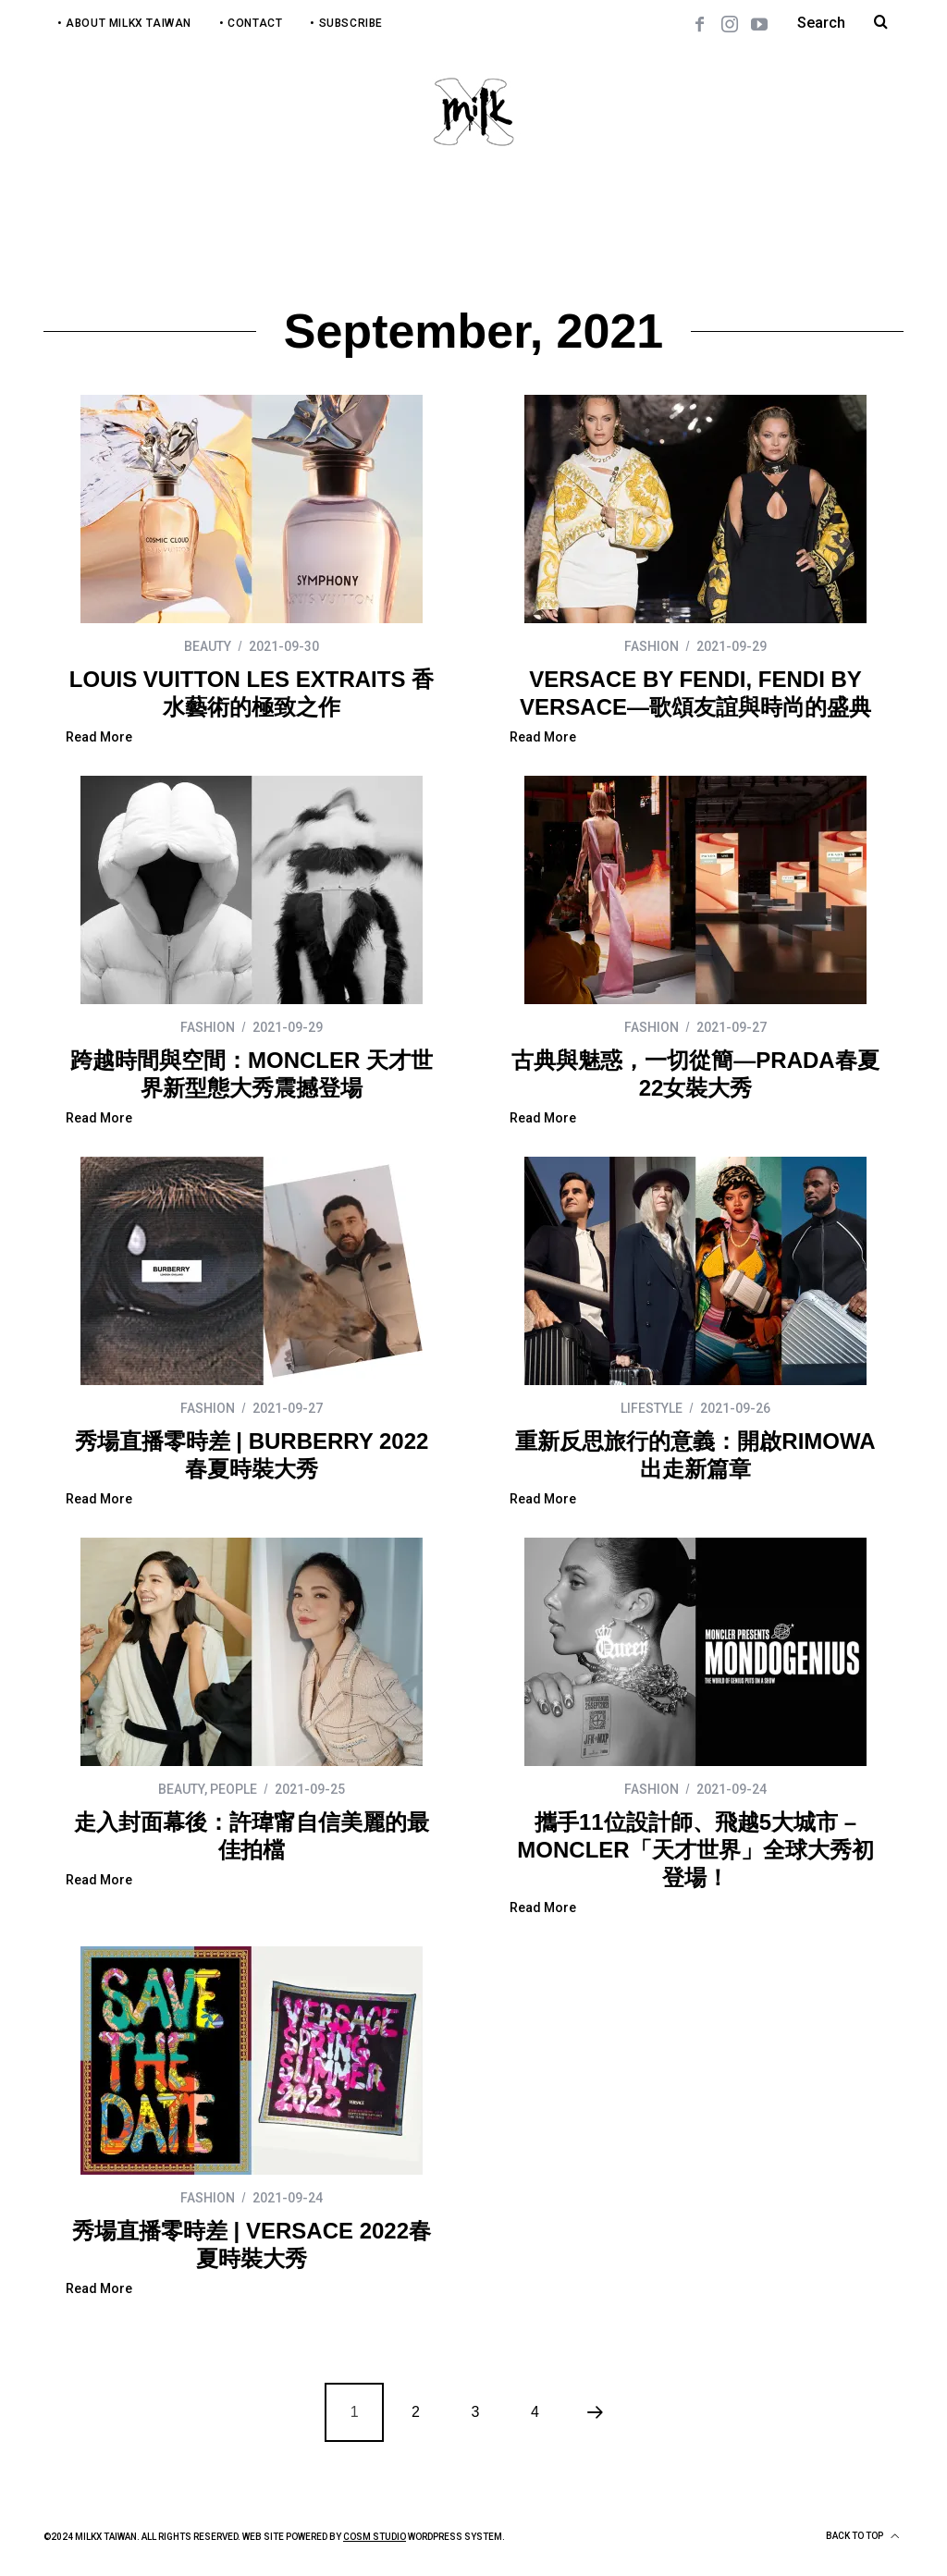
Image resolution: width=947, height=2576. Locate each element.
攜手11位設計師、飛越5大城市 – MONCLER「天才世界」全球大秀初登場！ (695, 1849)
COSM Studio (374, 2537)
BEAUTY (207, 646)
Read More (99, 737)
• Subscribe (346, 23)
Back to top (862, 2536)
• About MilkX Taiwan (124, 23)
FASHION (651, 646)
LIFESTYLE (652, 1408)
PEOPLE (233, 1789)
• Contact (250, 23)
